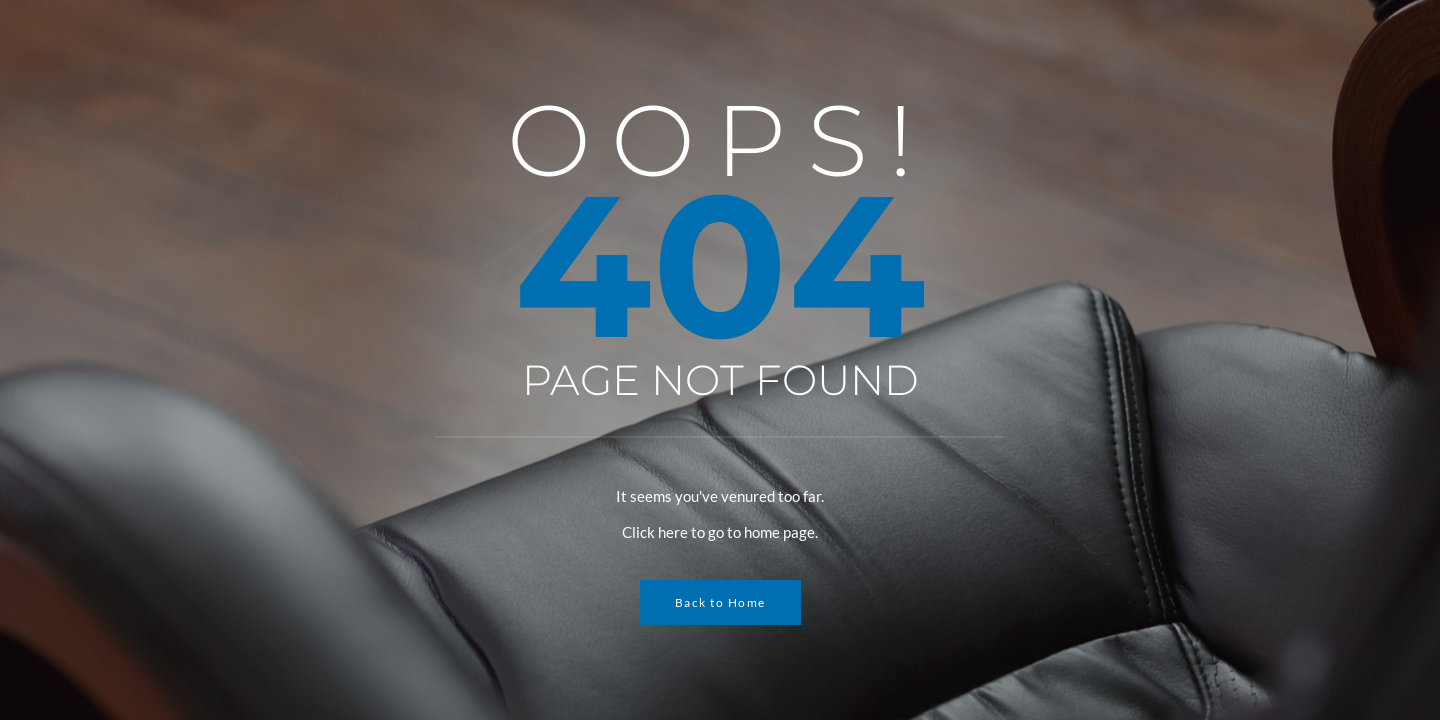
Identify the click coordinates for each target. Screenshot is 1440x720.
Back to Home (720, 602)
